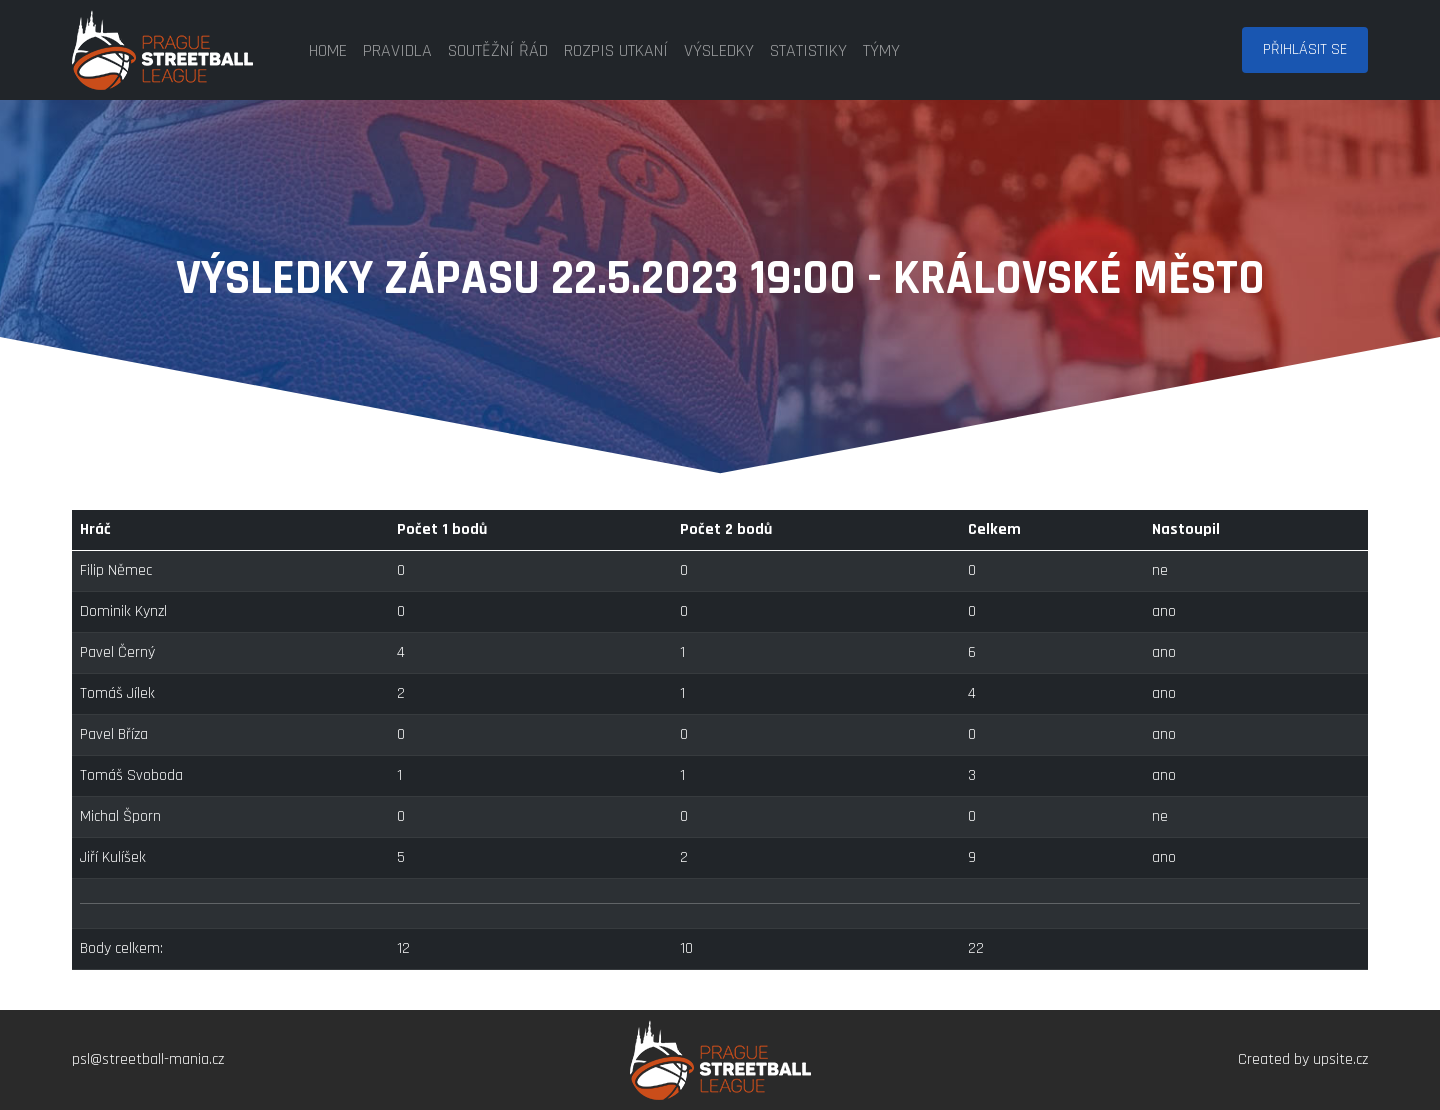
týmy (881, 50)
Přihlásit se (1305, 49)
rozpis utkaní (616, 50)
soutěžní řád (498, 50)
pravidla (397, 50)
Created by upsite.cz (1303, 1059)
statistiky (808, 50)
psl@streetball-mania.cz (148, 1059)
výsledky (719, 50)
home (328, 50)
